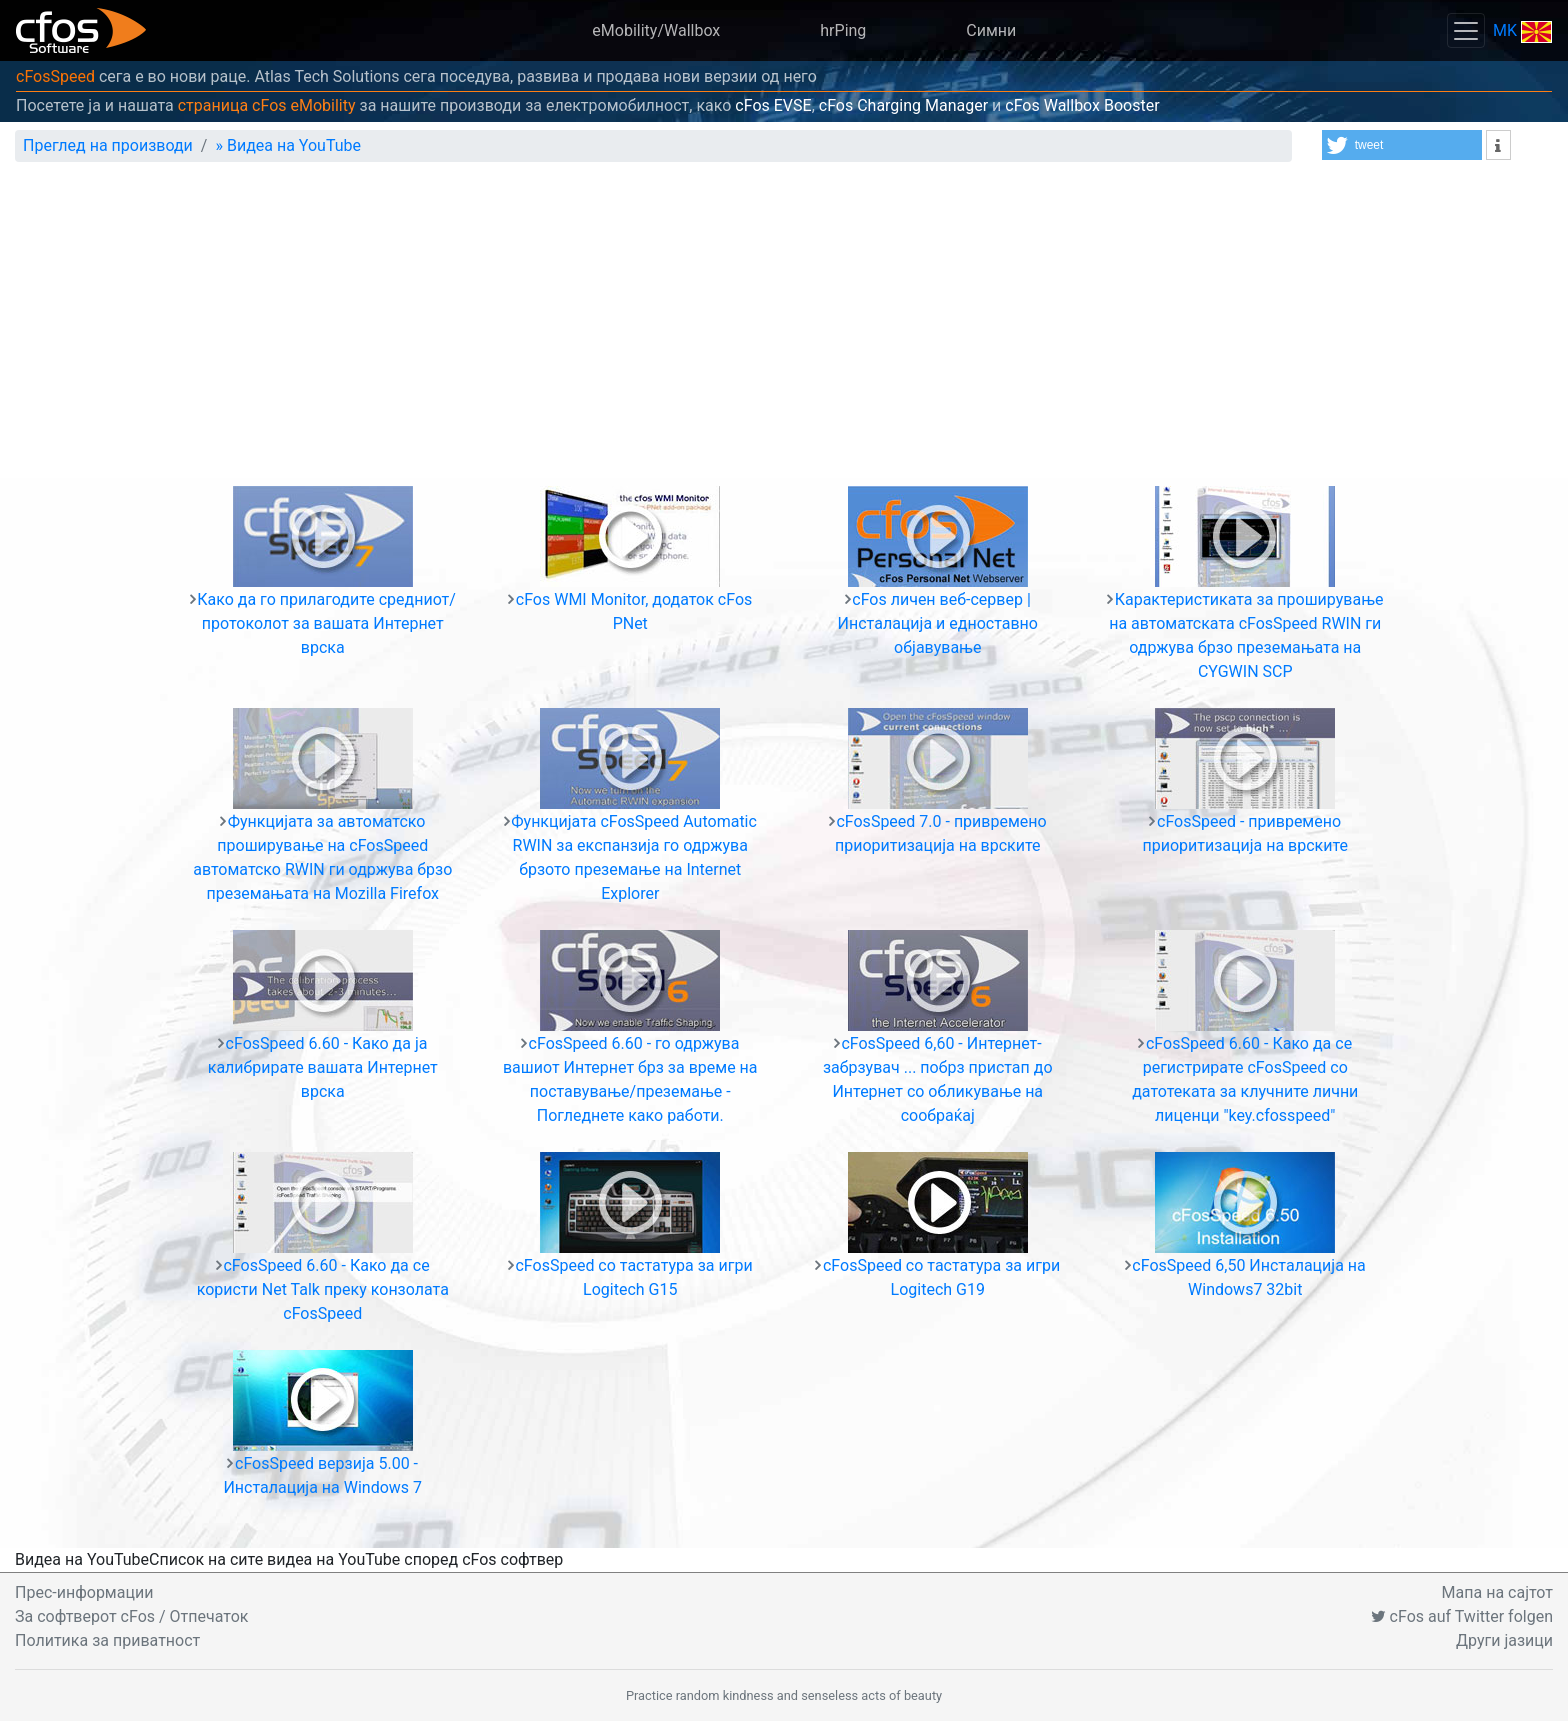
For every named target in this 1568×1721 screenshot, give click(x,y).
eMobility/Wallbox (656, 30)
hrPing (843, 30)
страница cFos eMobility (267, 105)
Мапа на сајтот (1497, 1592)
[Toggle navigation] (1466, 30)
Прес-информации (84, 1592)
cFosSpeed (55, 76)
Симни (991, 30)
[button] (1402, 145)
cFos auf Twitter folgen (1462, 1616)
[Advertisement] (784, 328)
